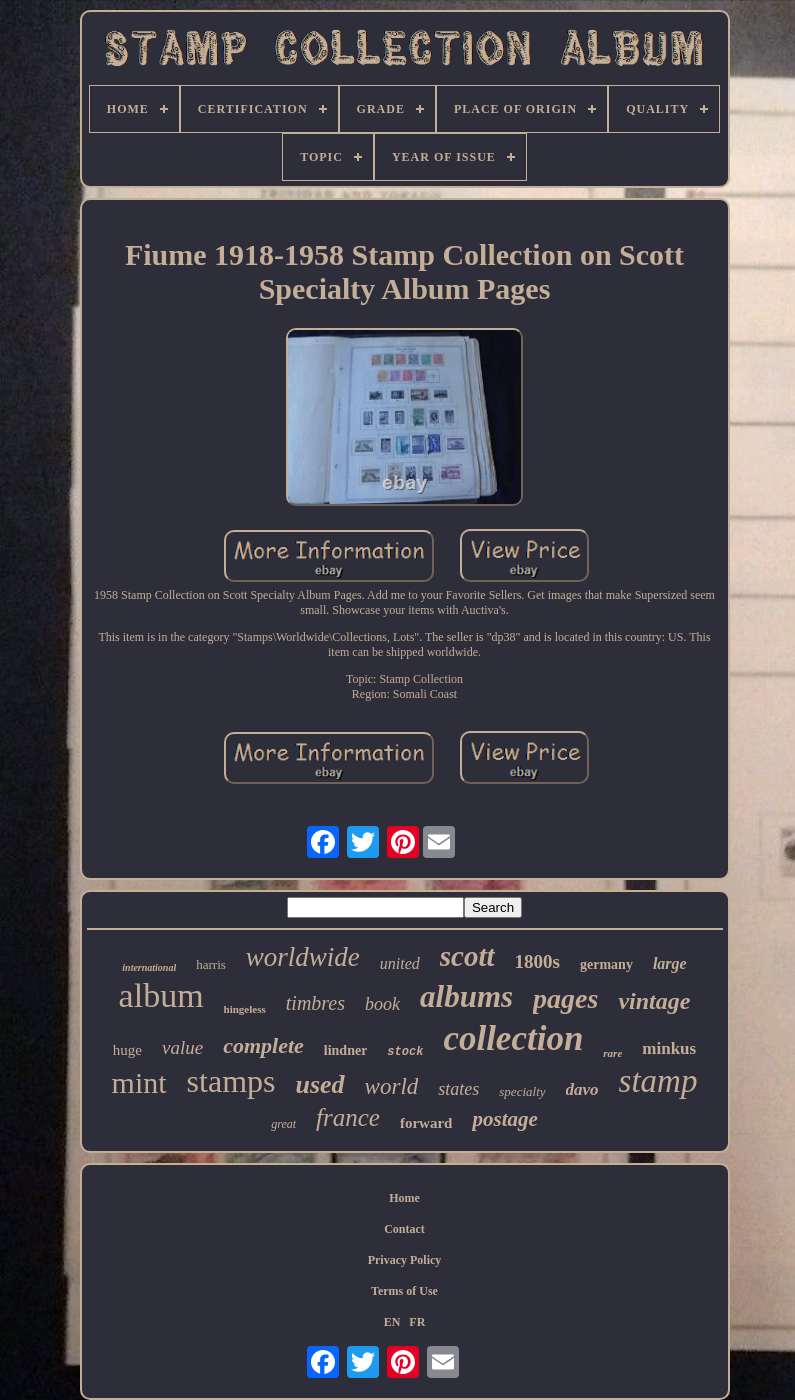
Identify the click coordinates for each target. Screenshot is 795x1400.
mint (139, 1082)
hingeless (245, 1009)
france (348, 1117)
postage (504, 1119)
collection (513, 1038)
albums (466, 996)
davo (582, 1089)
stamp (658, 1081)
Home (404, 1198)
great (283, 1124)
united (400, 963)
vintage (654, 1001)
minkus (669, 1048)
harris (211, 964)
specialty (522, 1091)
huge (127, 1050)
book (382, 1004)
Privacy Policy (405, 1260)
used (319, 1084)
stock (405, 1052)
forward (426, 1123)
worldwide (303, 957)
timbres (315, 1003)
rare (612, 1053)
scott (467, 956)
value (182, 1047)
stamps (231, 1081)
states (458, 1089)
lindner (346, 1050)
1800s (537, 961)
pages (565, 998)
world (392, 1086)
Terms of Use (404, 1291)
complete (263, 1045)
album (161, 995)
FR (417, 1322)
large (670, 963)
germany (606, 964)
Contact (404, 1229)
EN (392, 1322)
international (149, 967)
